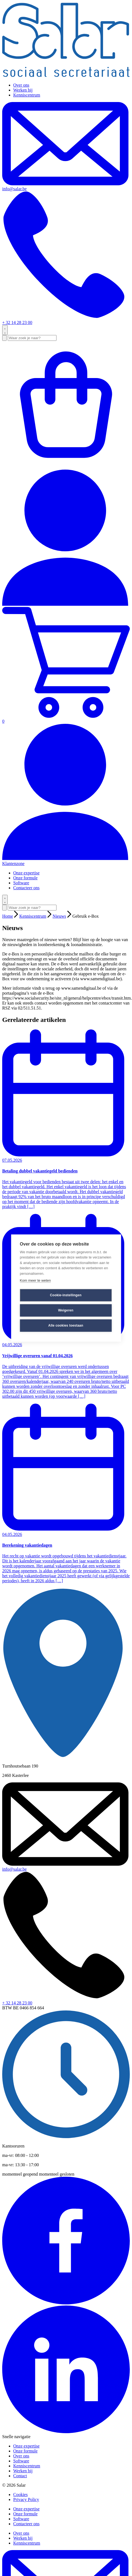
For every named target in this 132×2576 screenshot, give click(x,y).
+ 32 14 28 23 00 (66, 258)
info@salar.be (14, 1869)
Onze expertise (26, 873)
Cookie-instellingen (65, 1295)
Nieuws (59, 916)
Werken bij (23, 90)
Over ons (21, 85)
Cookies (20, 2494)
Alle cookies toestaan (65, 1325)
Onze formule (25, 877)
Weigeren (65, 1310)
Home (7, 916)
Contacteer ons (26, 887)
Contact (20, 2475)
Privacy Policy (26, 2499)
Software (21, 882)
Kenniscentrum (26, 95)
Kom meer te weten (35, 1280)
